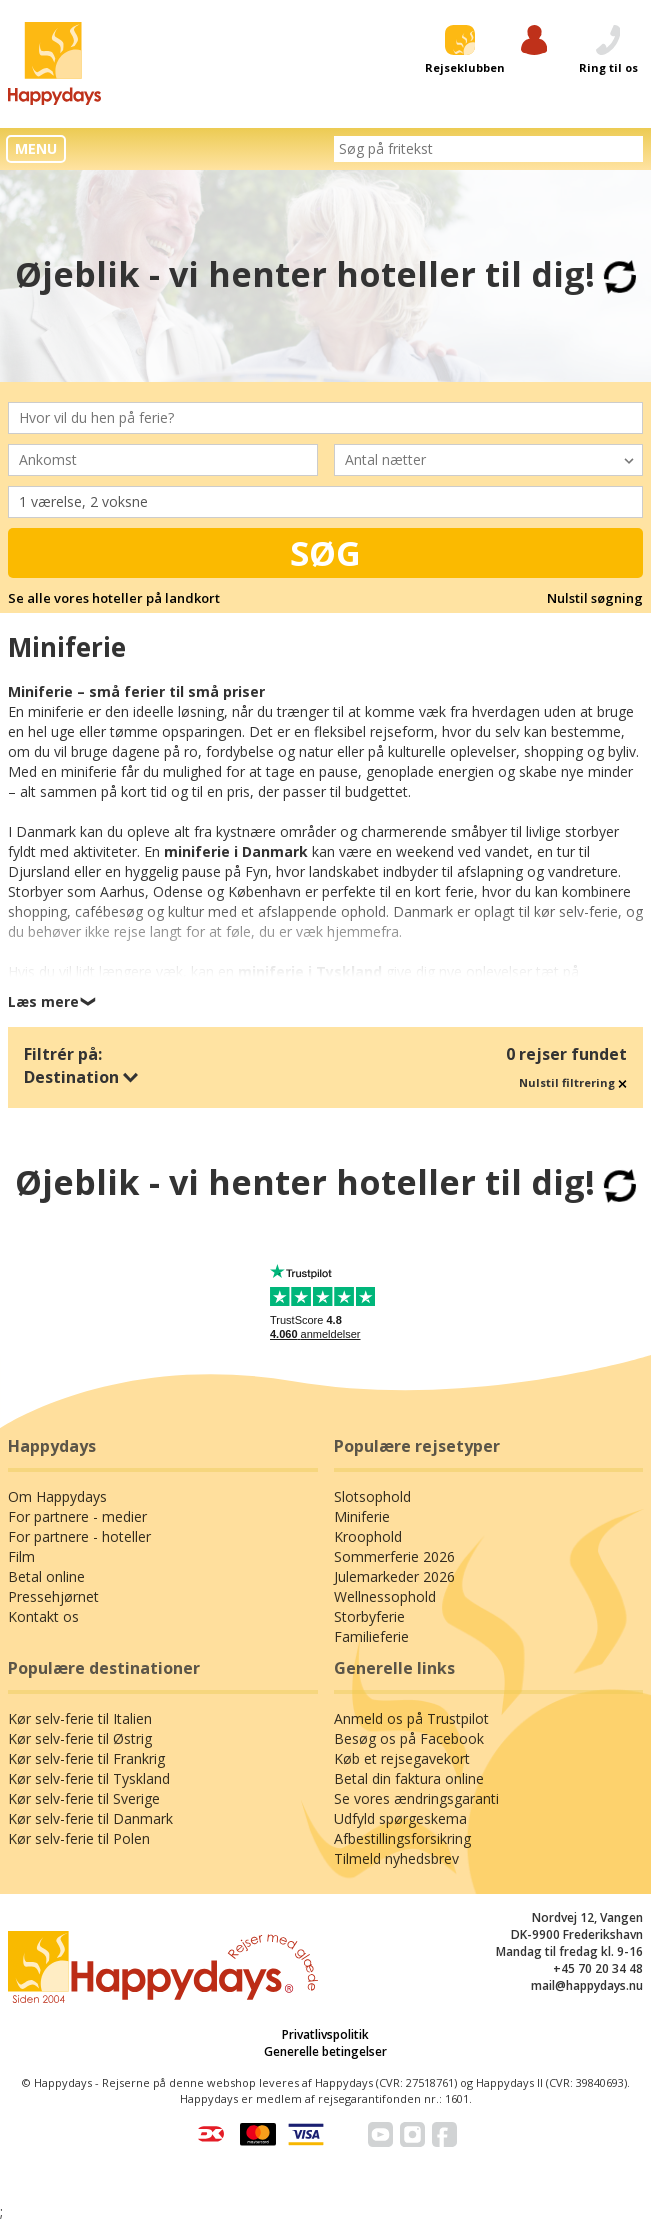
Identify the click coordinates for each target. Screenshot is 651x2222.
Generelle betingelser (325, 2051)
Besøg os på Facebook (409, 1738)
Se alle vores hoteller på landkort (114, 598)
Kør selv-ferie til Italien (80, 1718)
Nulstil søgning (595, 598)
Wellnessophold (385, 1596)
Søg (325, 553)
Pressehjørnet (53, 1596)
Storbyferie (369, 1616)
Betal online (46, 1576)
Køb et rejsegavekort (402, 1758)
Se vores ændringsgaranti (416, 1798)
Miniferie (362, 1516)
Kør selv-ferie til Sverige (84, 1798)
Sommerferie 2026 (394, 1556)
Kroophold (368, 1536)
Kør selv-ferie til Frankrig (86, 1758)
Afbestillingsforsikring (402, 1838)
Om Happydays (57, 1496)
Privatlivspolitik (325, 2034)
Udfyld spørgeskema (400, 1818)
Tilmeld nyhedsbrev (396, 1858)
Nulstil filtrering (573, 1082)
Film (21, 1556)
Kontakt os (43, 1616)
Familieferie (371, 1636)
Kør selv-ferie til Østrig (80, 1738)
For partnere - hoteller (79, 1536)
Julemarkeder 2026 (394, 1576)
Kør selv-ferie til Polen (79, 1838)
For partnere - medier (77, 1516)
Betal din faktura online (409, 1778)
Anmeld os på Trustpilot (411, 1718)
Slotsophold (372, 1496)
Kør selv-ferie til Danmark (90, 1818)
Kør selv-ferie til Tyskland (89, 1778)
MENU (36, 148)
